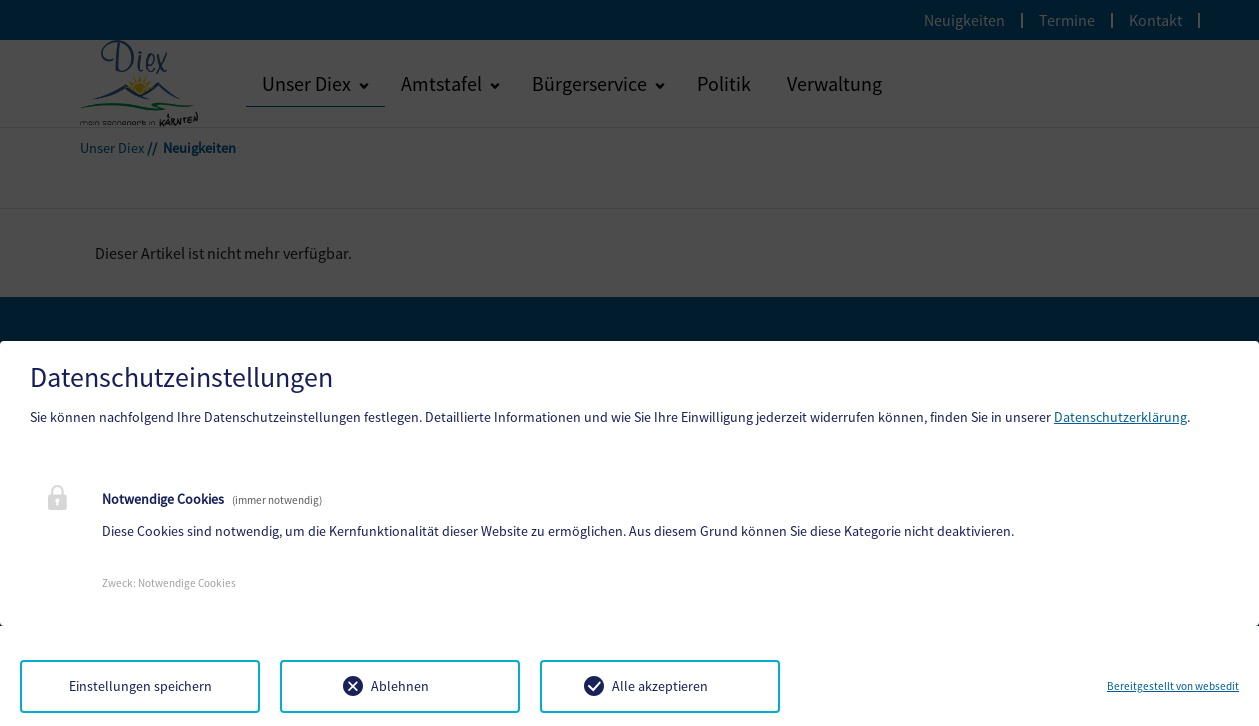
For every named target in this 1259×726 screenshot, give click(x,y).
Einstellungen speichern (140, 686)
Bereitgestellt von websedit (1173, 686)
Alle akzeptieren (660, 686)
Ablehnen (400, 686)
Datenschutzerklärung (1120, 417)
